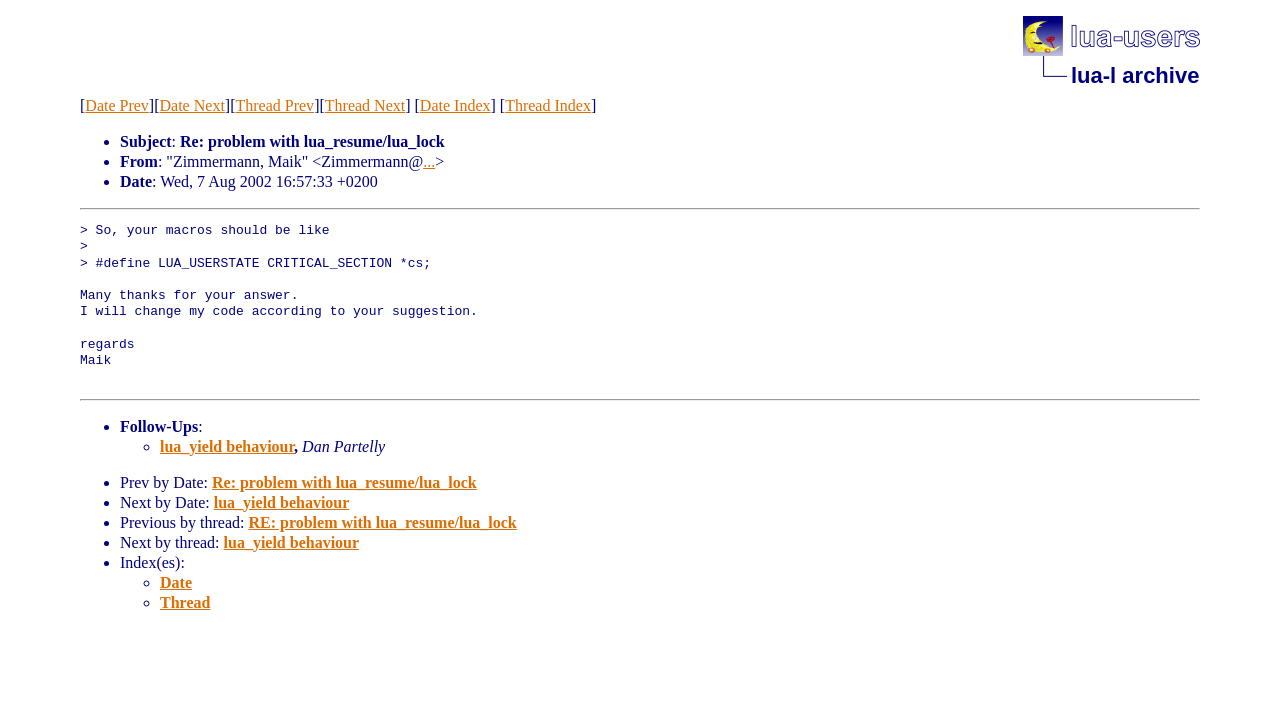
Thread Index (548, 105)
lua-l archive (1135, 75)
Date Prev (117, 105)
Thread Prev (274, 105)
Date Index (455, 105)
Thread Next (365, 105)
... (429, 161)
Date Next (192, 105)
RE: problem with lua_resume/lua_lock (382, 522)
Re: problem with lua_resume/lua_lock (344, 482)
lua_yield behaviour (227, 446)
